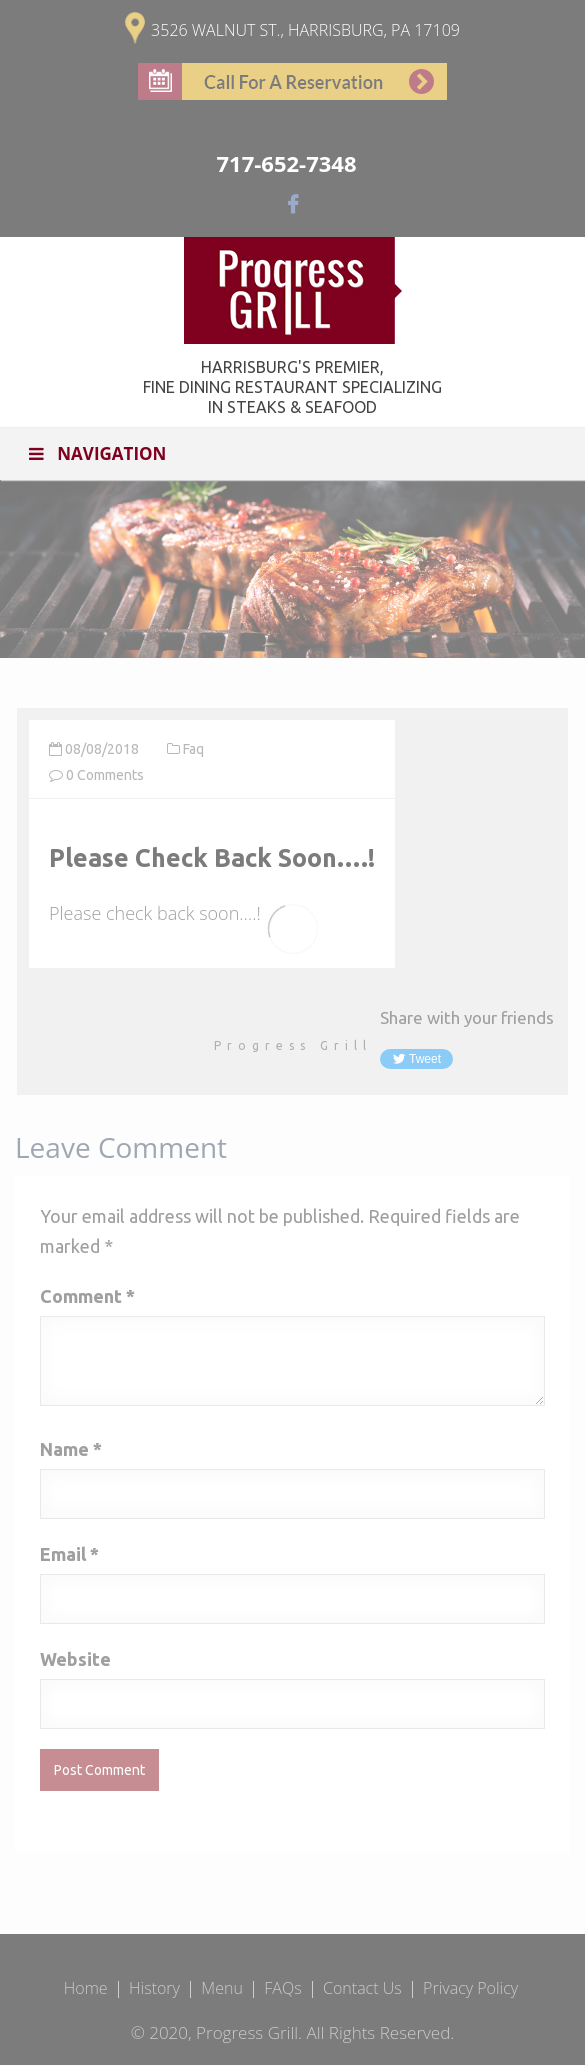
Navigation (95, 453)
